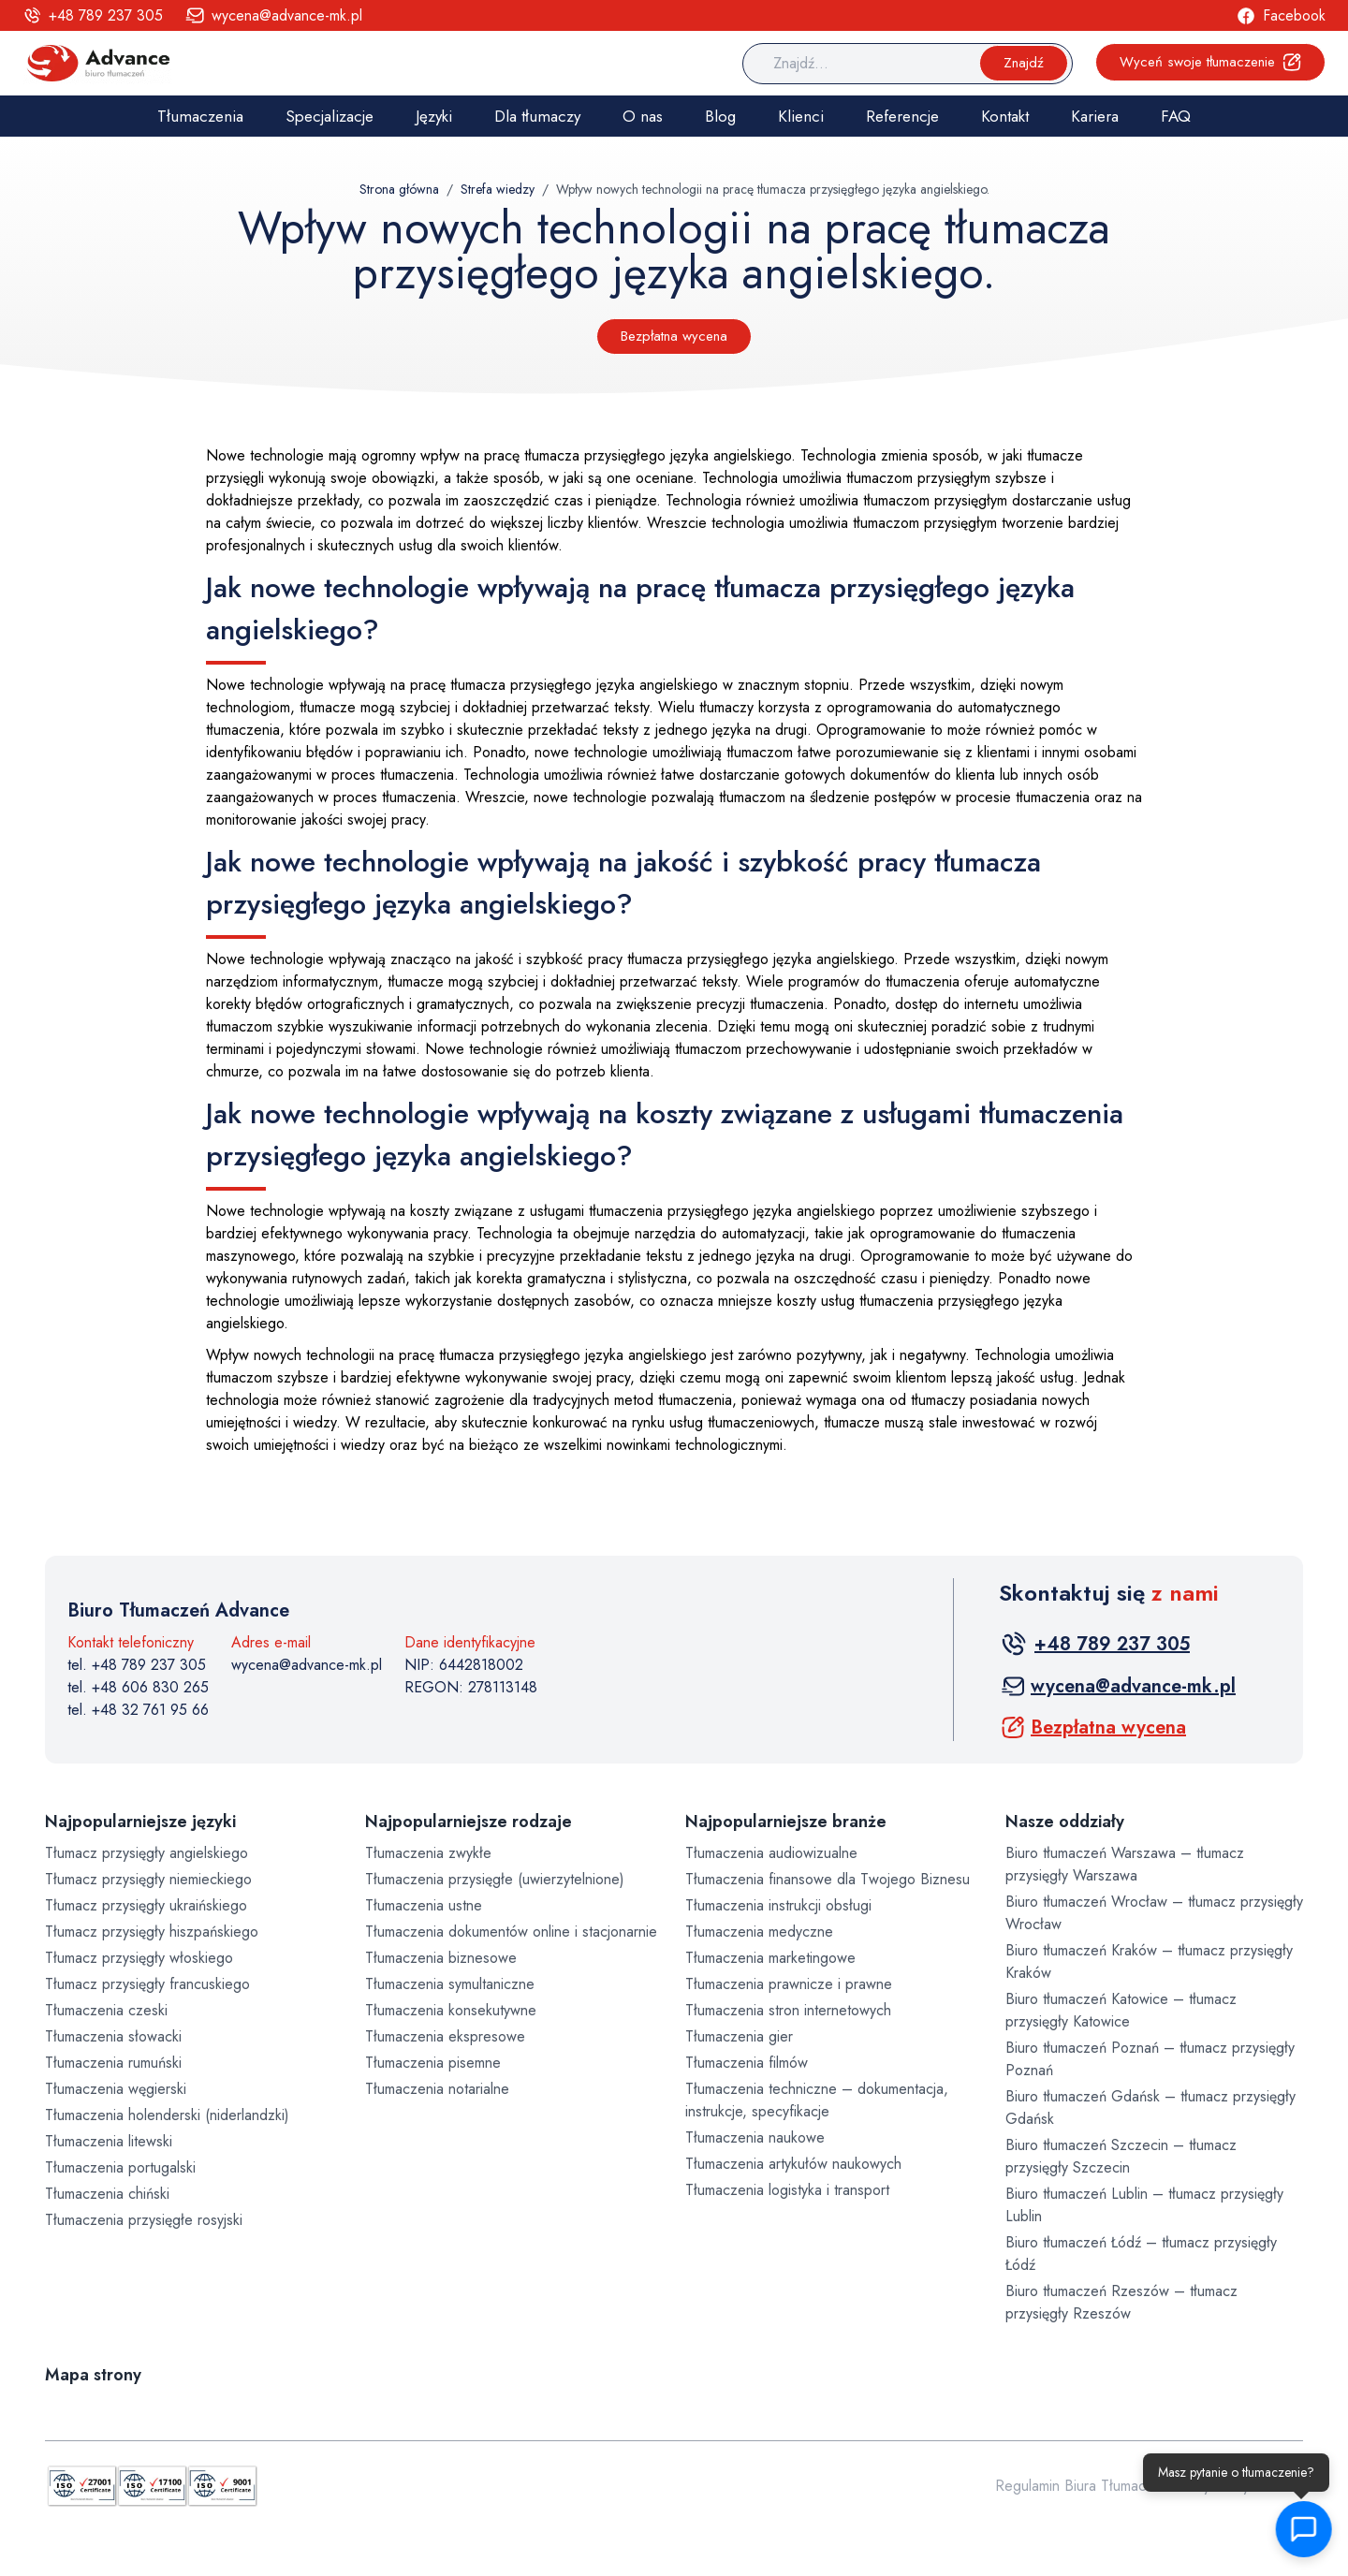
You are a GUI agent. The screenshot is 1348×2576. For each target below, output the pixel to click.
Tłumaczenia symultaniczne (450, 1984)
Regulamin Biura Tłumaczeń (1082, 2485)
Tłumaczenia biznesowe (441, 1958)
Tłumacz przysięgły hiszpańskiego (151, 1931)
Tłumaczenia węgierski (115, 2089)
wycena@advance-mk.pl (306, 1665)
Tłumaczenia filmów (746, 2062)
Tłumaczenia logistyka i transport (787, 2190)
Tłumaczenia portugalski (120, 2167)
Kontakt (1005, 116)
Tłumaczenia (200, 116)
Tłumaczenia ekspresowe (445, 2036)
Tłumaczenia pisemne (433, 2062)
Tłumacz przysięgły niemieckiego (148, 1879)
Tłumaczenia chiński (107, 2193)
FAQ (1176, 116)
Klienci (801, 116)
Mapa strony (93, 2375)
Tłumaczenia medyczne (759, 1931)
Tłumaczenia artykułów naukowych (793, 2163)
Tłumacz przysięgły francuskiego (147, 1984)
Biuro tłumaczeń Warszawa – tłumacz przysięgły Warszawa (1124, 1864)
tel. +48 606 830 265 (138, 1687)
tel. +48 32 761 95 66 (138, 1709)
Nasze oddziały (1064, 1821)
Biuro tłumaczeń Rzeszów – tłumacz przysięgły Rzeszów (1121, 2302)
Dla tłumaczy (537, 116)
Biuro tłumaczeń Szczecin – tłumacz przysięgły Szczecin (1121, 2156)
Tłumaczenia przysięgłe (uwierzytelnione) (494, 1879)
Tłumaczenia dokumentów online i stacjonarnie (511, 1931)
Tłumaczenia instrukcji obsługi (778, 1905)
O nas (643, 116)
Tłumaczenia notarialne (437, 2089)
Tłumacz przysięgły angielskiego (146, 1853)
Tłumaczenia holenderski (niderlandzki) (167, 2115)
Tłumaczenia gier (739, 2036)
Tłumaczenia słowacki (113, 2036)
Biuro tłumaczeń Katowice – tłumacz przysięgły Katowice (1121, 2010)
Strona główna (399, 189)
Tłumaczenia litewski (108, 2141)
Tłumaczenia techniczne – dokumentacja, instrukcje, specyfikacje (816, 2100)
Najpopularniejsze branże (785, 1821)
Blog (720, 116)
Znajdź (1024, 62)
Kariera (1095, 116)
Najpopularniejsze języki (140, 1821)
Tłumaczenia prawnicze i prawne (788, 1984)
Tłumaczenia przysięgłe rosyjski (143, 2220)
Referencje (902, 116)
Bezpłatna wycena (674, 336)
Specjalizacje (330, 116)
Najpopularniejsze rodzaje (468, 1821)
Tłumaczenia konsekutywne (450, 2010)
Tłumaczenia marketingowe (770, 1958)
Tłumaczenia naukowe (755, 2137)
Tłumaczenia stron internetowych (788, 2010)
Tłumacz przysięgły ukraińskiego (146, 1905)
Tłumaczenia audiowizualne (771, 1853)
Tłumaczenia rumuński (113, 2062)
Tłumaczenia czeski (106, 2010)
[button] (1301, 2529)
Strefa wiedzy (498, 189)
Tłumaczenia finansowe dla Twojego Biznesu (827, 1879)
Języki (434, 116)
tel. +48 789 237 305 (136, 1665)
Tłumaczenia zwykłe (428, 1853)
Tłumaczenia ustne (423, 1905)
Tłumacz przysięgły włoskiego (139, 1958)
